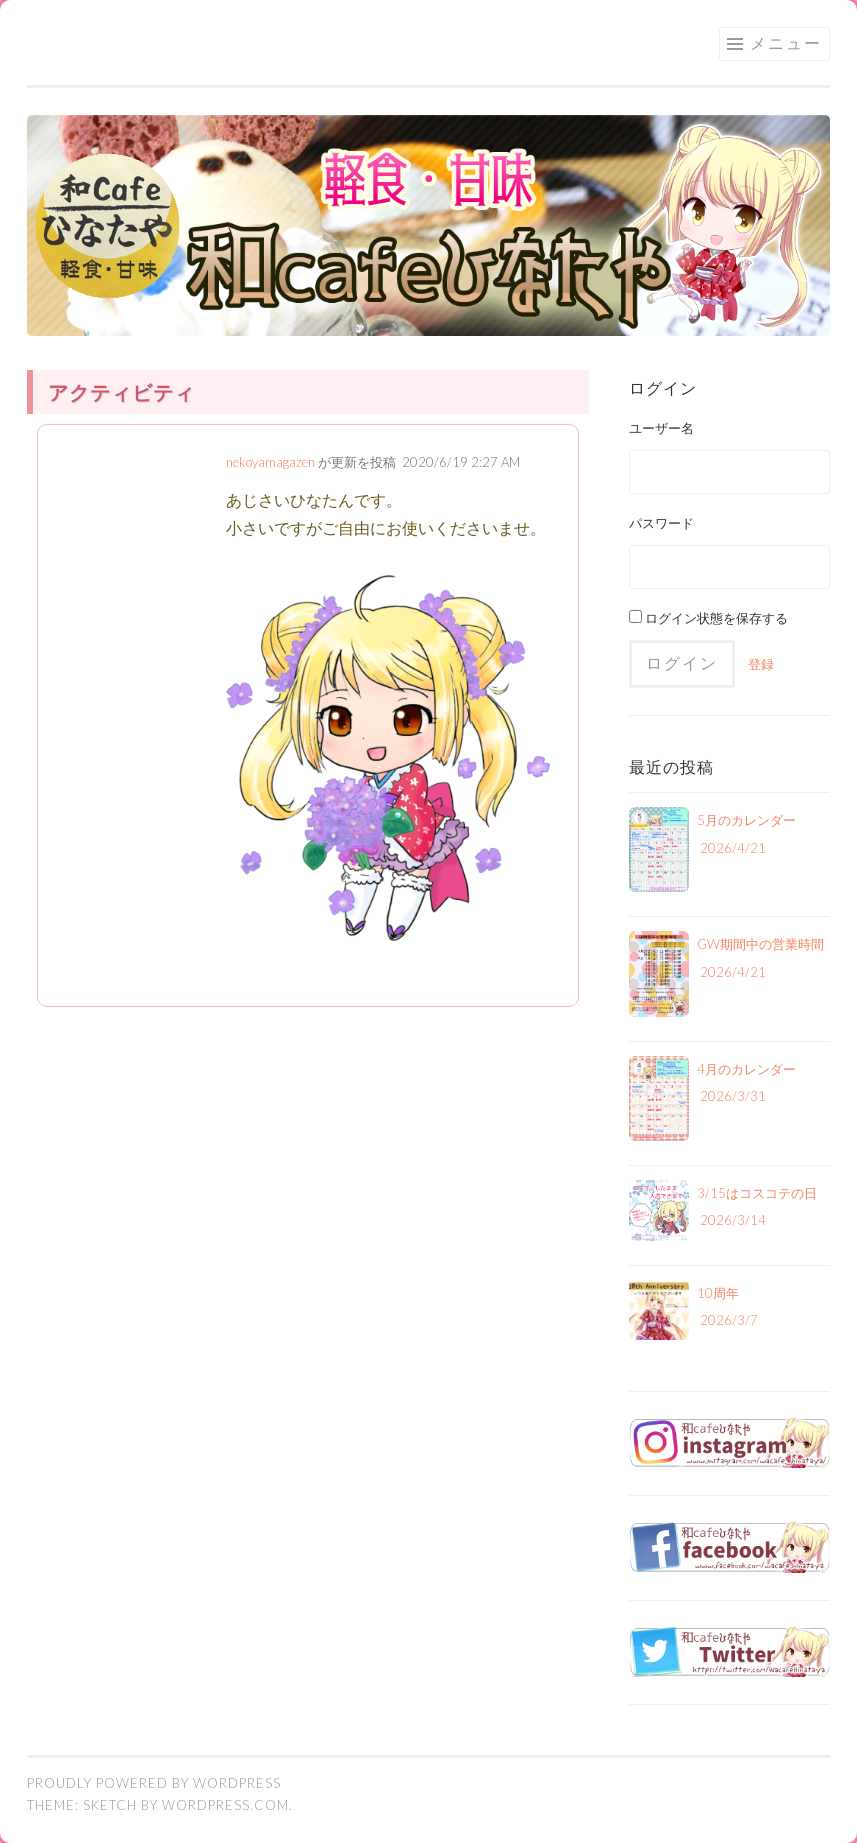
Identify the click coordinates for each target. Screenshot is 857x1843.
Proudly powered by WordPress (154, 1783)
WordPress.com (225, 1805)
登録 (761, 664)
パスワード (661, 523)
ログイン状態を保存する (708, 618)
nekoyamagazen (270, 462)
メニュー (786, 42)
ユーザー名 (661, 428)
